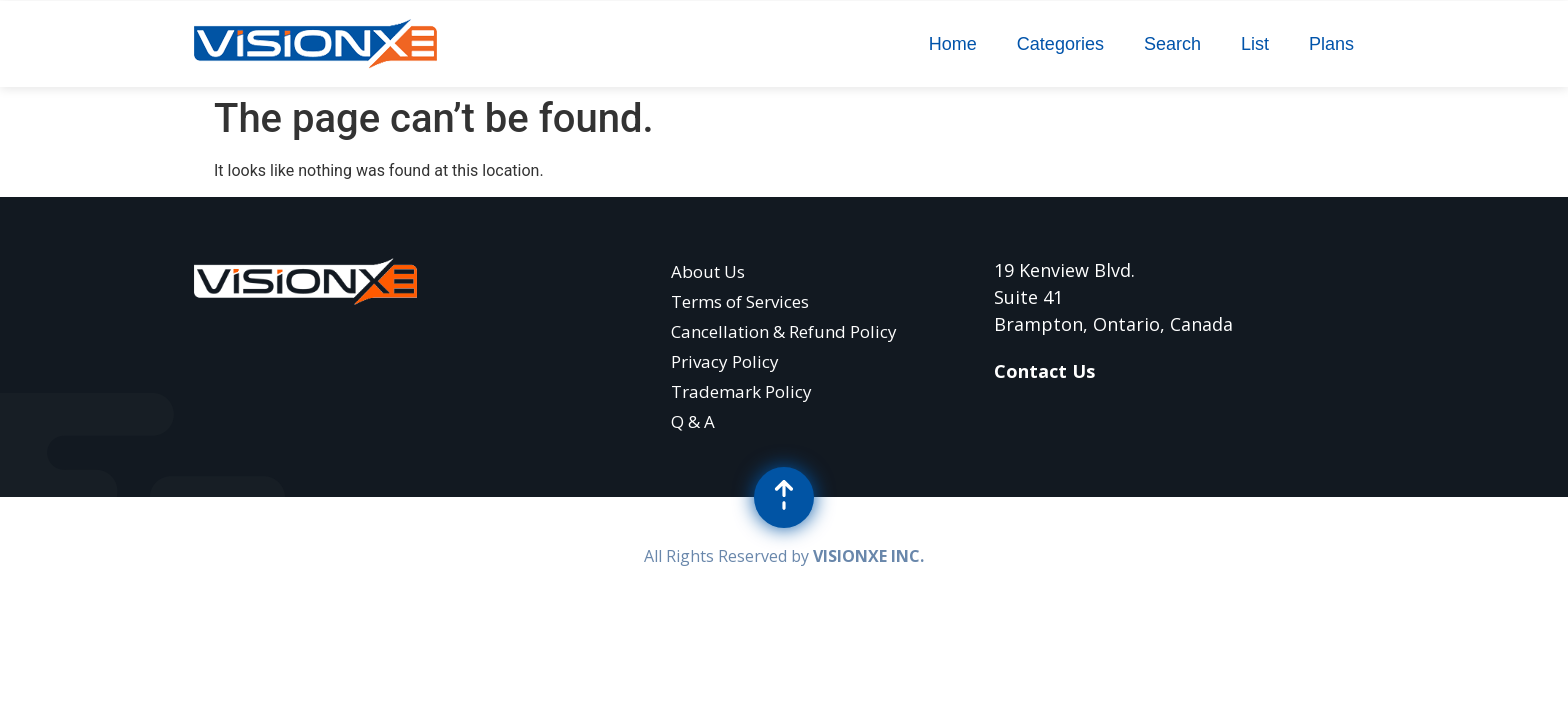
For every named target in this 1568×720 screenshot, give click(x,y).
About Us (708, 271)
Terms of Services (740, 301)
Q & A (693, 421)
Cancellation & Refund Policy (784, 331)
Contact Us (1044, 371)
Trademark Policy (741, 391)
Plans (1331, 44)
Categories (1060, 44)
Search (1172, 44)
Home (953, 44)
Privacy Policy (725, 361)
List (1255, 44)
